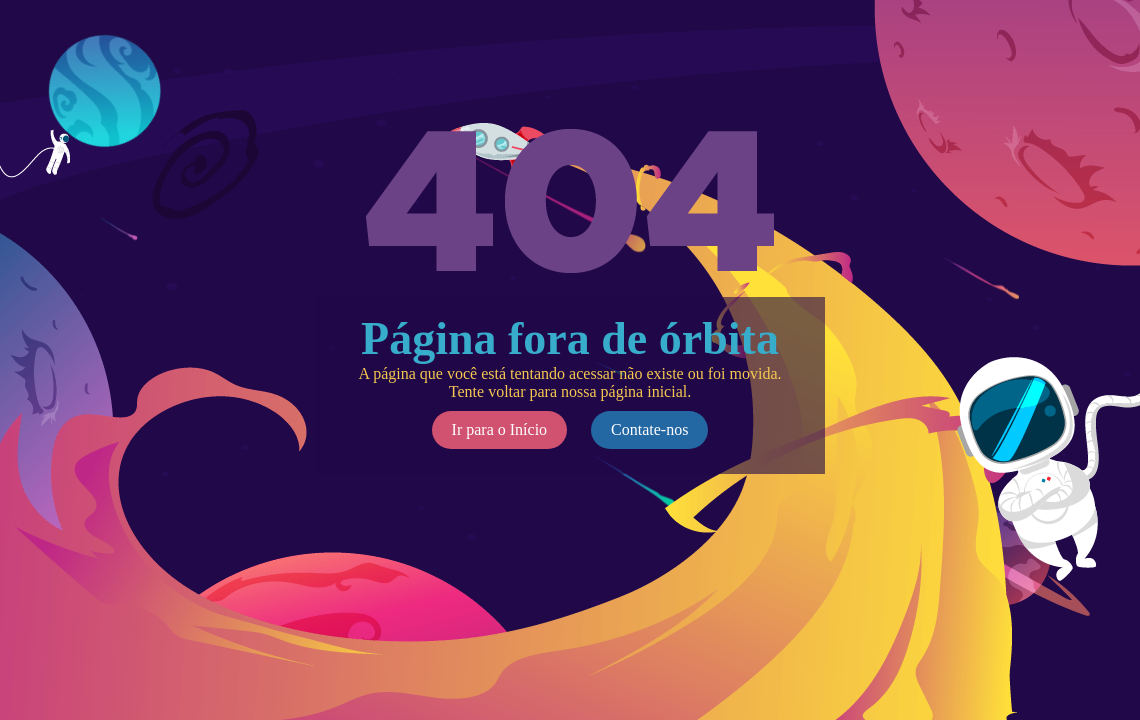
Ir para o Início (500, 429)
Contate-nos (649, 429)
